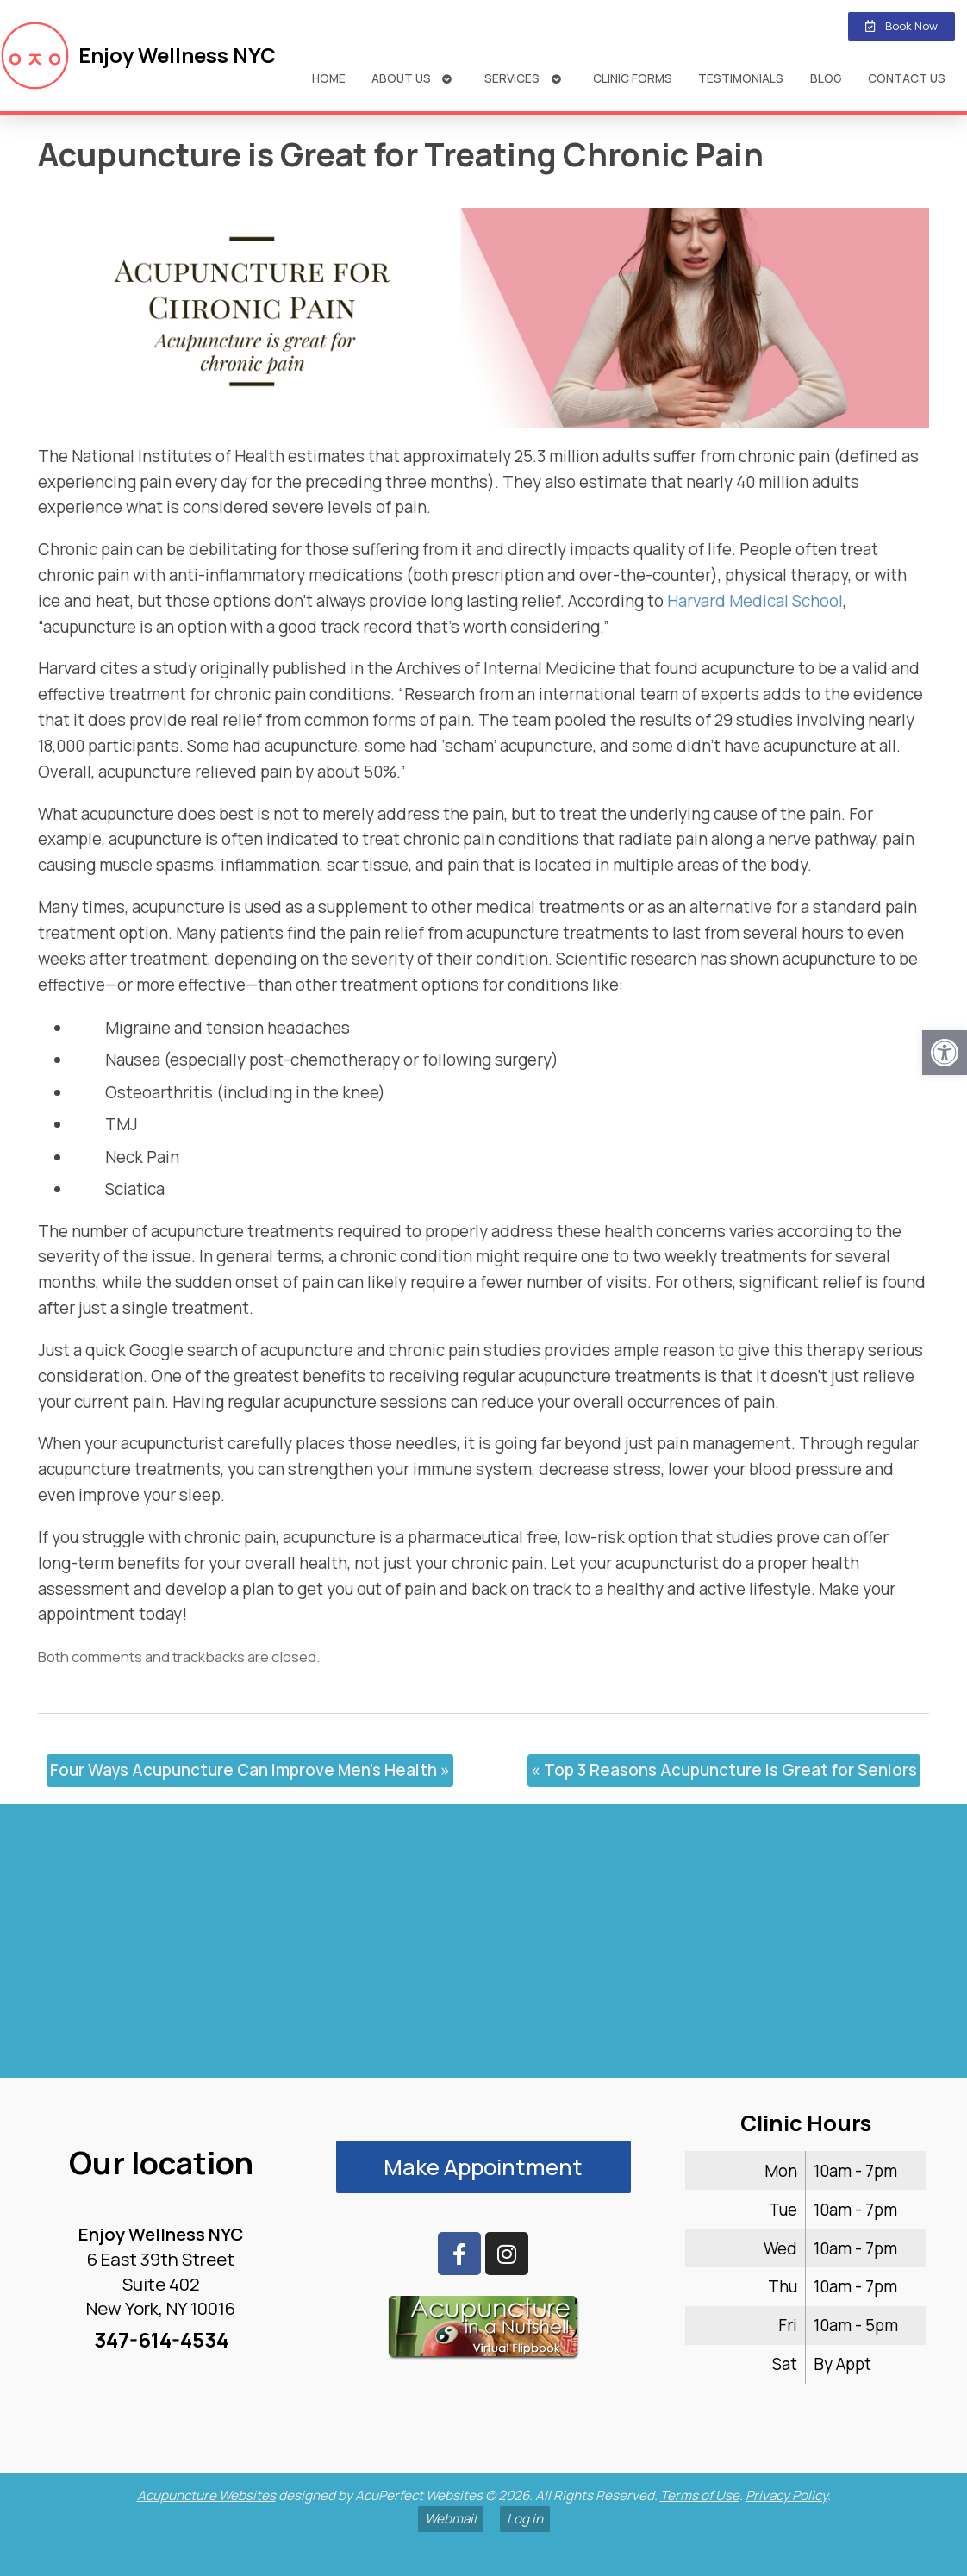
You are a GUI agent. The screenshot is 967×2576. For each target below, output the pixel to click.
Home (329, 78)
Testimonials (740, 78)
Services (512, 78)
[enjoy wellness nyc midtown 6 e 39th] (483, 1948)
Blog (826, 78)
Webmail (451, 2519)
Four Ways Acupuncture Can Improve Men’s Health (250, 1770)
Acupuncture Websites (206, 2495)
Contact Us (906, 78)
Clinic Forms (632, 78)
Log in (525, 2519)
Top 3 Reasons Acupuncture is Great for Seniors (724, 1770)
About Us (401, 78)
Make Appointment (483, 2167)
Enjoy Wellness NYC (177, 55)
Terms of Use (699, 2495)
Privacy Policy (786, 2495)
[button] (944, 1052)
